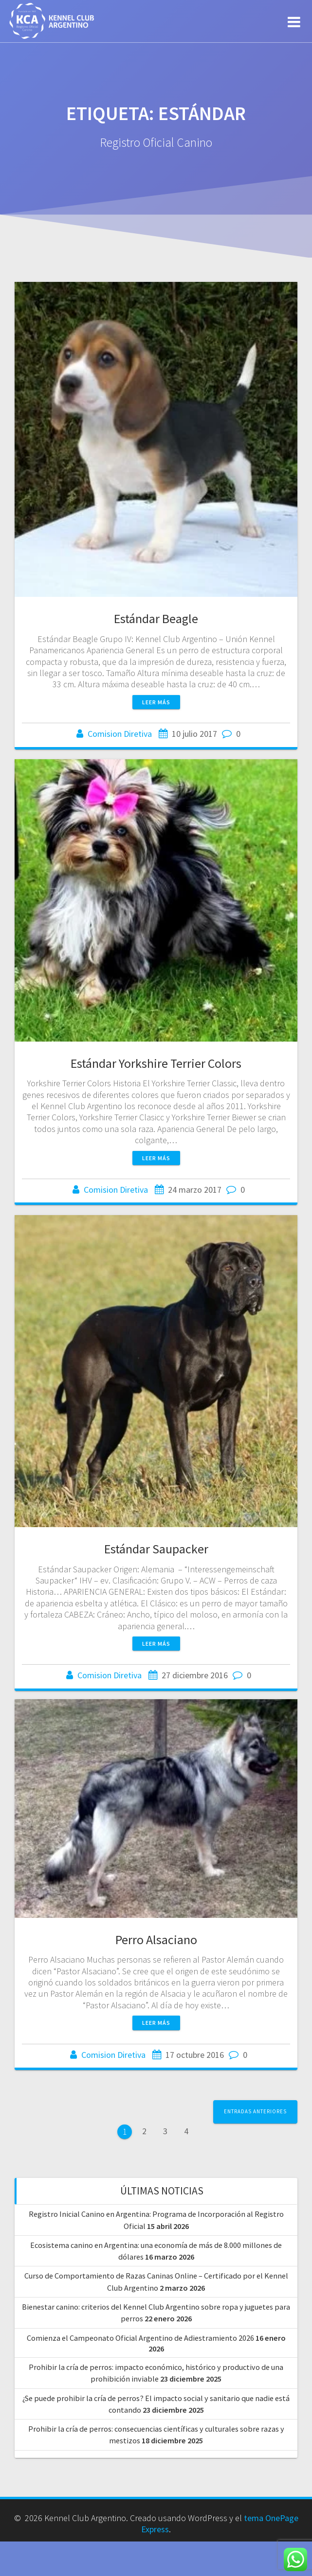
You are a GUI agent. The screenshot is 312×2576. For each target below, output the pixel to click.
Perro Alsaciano (156, 1913)
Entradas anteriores (255, 2111)
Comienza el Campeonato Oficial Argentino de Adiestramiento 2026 (140, 2338)
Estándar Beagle (156, 618)
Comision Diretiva (120, 733)
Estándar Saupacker (156, 1549)
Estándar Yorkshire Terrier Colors (156, 1063)
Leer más (156, 702)
